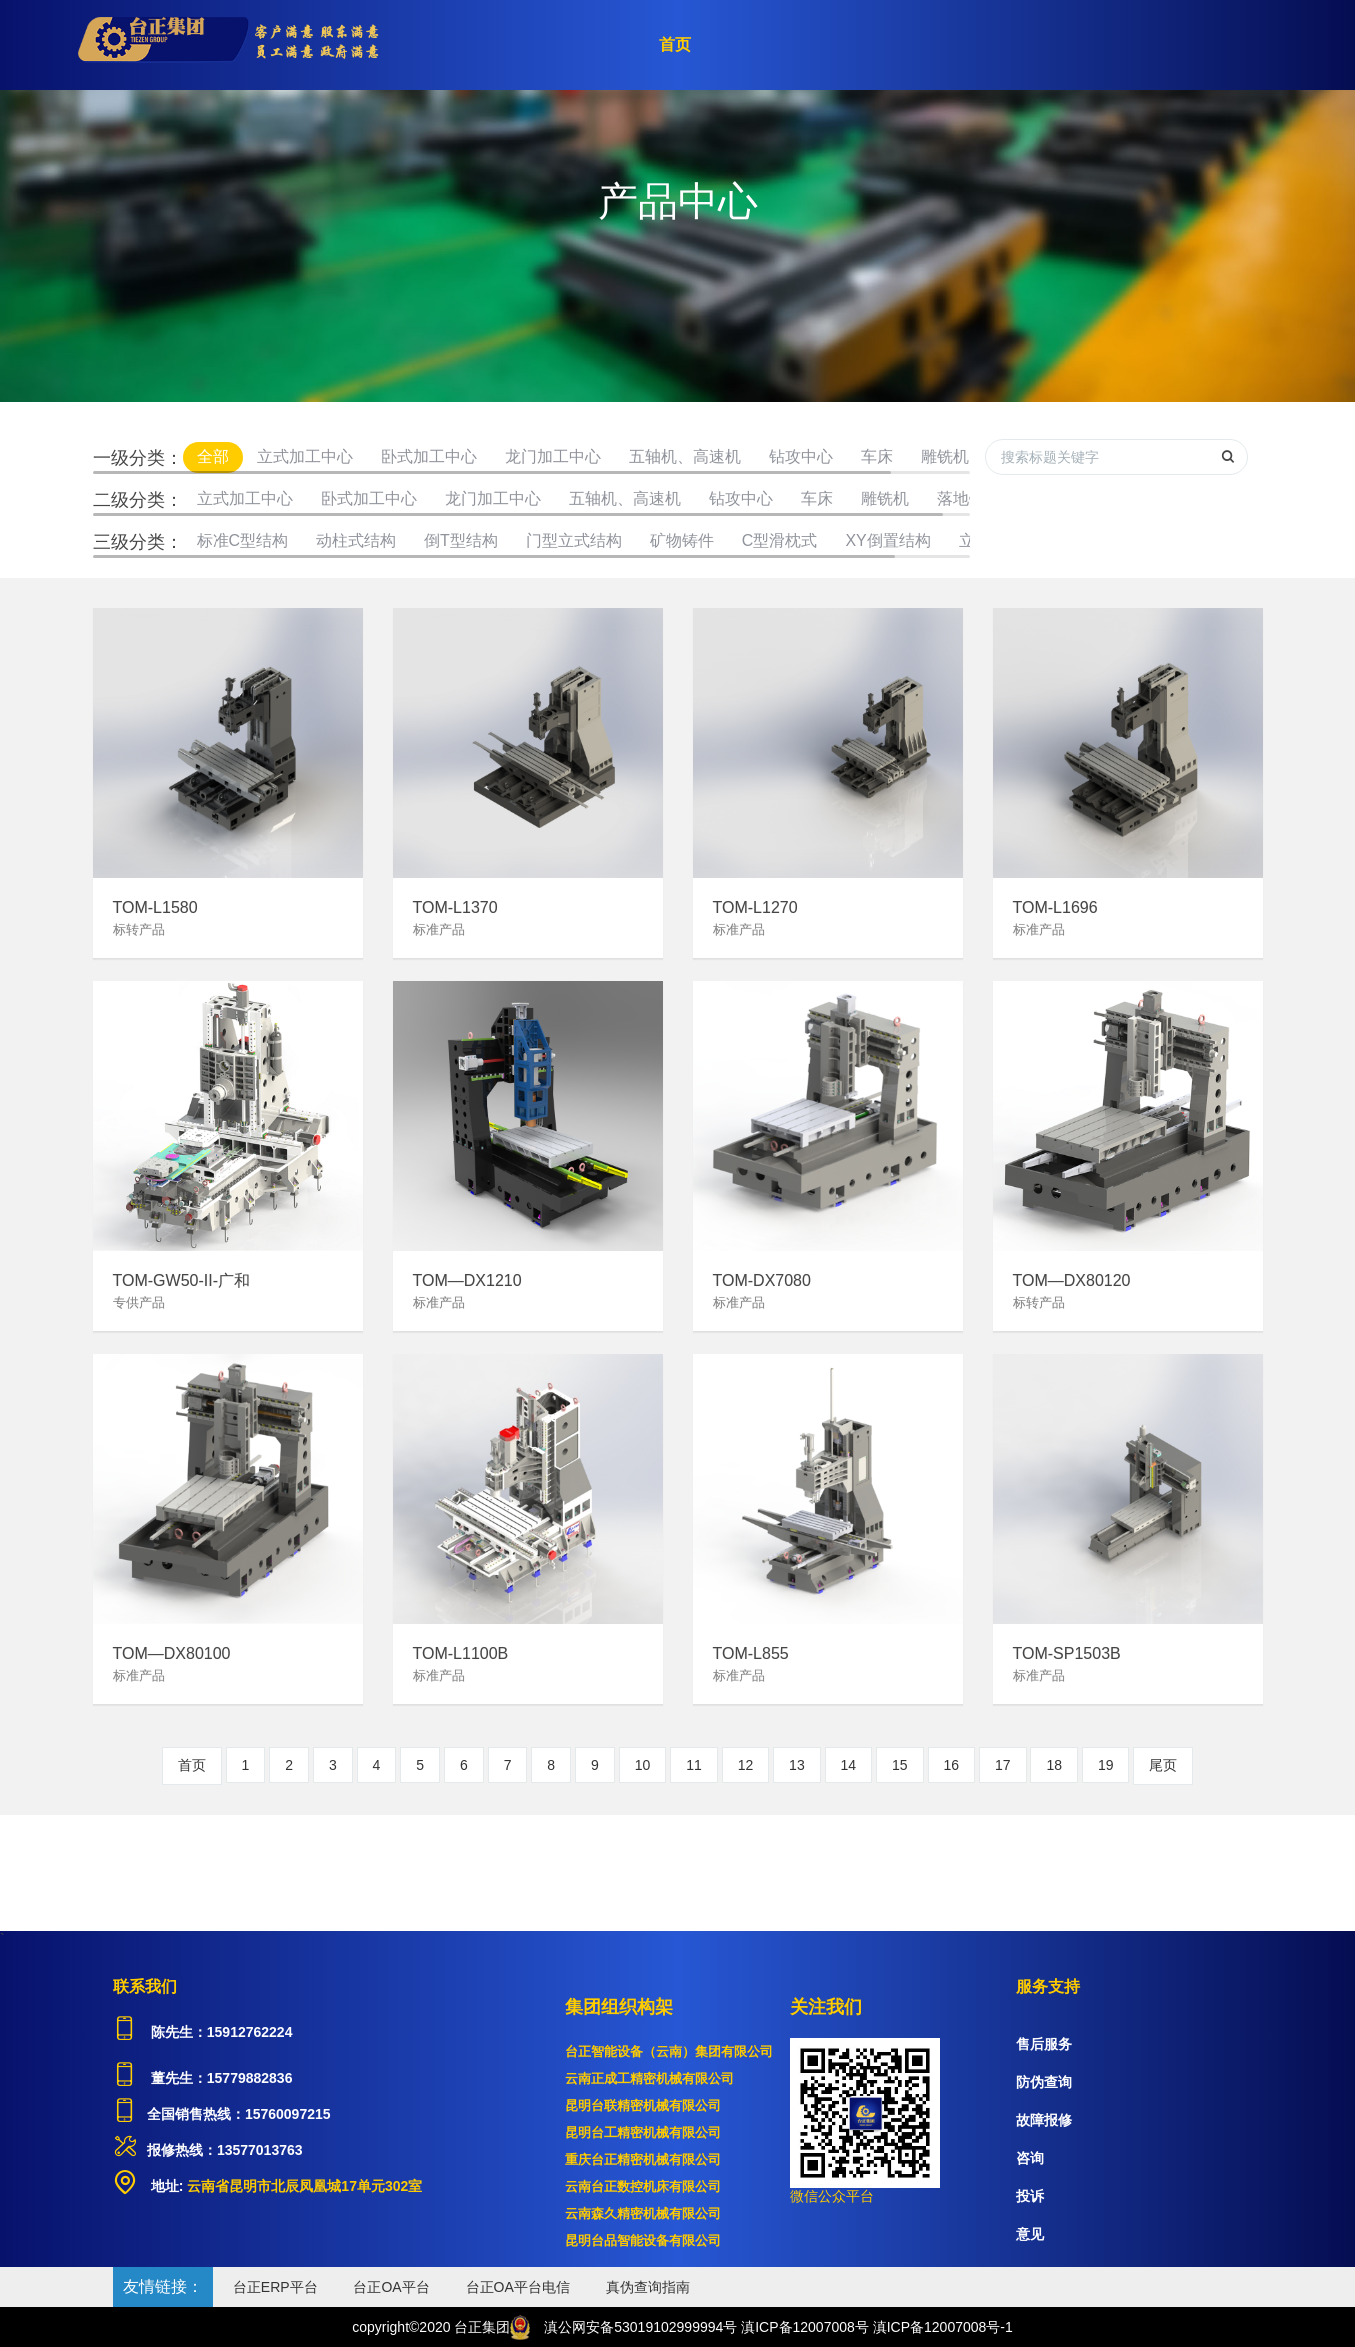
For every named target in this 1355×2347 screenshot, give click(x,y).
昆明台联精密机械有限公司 (643, 2105)
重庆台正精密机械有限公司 (643, 2159)
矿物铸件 (682, 540)
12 (746, 1765)
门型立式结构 (574, 540)
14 (849, 1765)
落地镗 (961, 498)
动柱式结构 (356, 540)
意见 (1030, 2234)
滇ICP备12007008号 (805, 2327)
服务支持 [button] (976, 45)
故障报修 (1044, 2120)
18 (1054, 1765)
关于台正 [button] (868, 45)
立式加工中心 (305, 456)
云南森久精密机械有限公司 (643, 2213)
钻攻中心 (801, 456)
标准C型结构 (243, 540)
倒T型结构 (461, 540)
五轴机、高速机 (685, 456)
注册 (1163, 45)
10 (643, 1765)
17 (1003, 1765)
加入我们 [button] (1084, 45)
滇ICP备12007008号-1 (943, 2327)
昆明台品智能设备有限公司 (643, 2240)
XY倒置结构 (887, 540)
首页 (675, 44)
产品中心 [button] (760, 45)
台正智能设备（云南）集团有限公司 (669, 2051)
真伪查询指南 (648, 2287)
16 (952, 1765)
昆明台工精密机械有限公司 (643, 2132)
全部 (213, 456)
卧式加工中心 (429, 456)
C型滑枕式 (780, 540)
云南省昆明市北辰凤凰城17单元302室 (302, 2186)
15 (900, 1765)
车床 (877, 456)
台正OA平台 (391, 2287)
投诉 (1030, 2196)
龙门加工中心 (553, 456)
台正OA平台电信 (518, 2287)
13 (797, 1765)
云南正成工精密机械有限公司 (649, 2078)
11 (694, 1765)
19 (1106, 1765)
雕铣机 (945, 456)
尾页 (1163, 1765)
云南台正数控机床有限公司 (643, 2186)
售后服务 (1044, 2044)
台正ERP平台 (275, 2287)
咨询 (1030, 2158)
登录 (1233, 45)
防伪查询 (1044, 2082)
